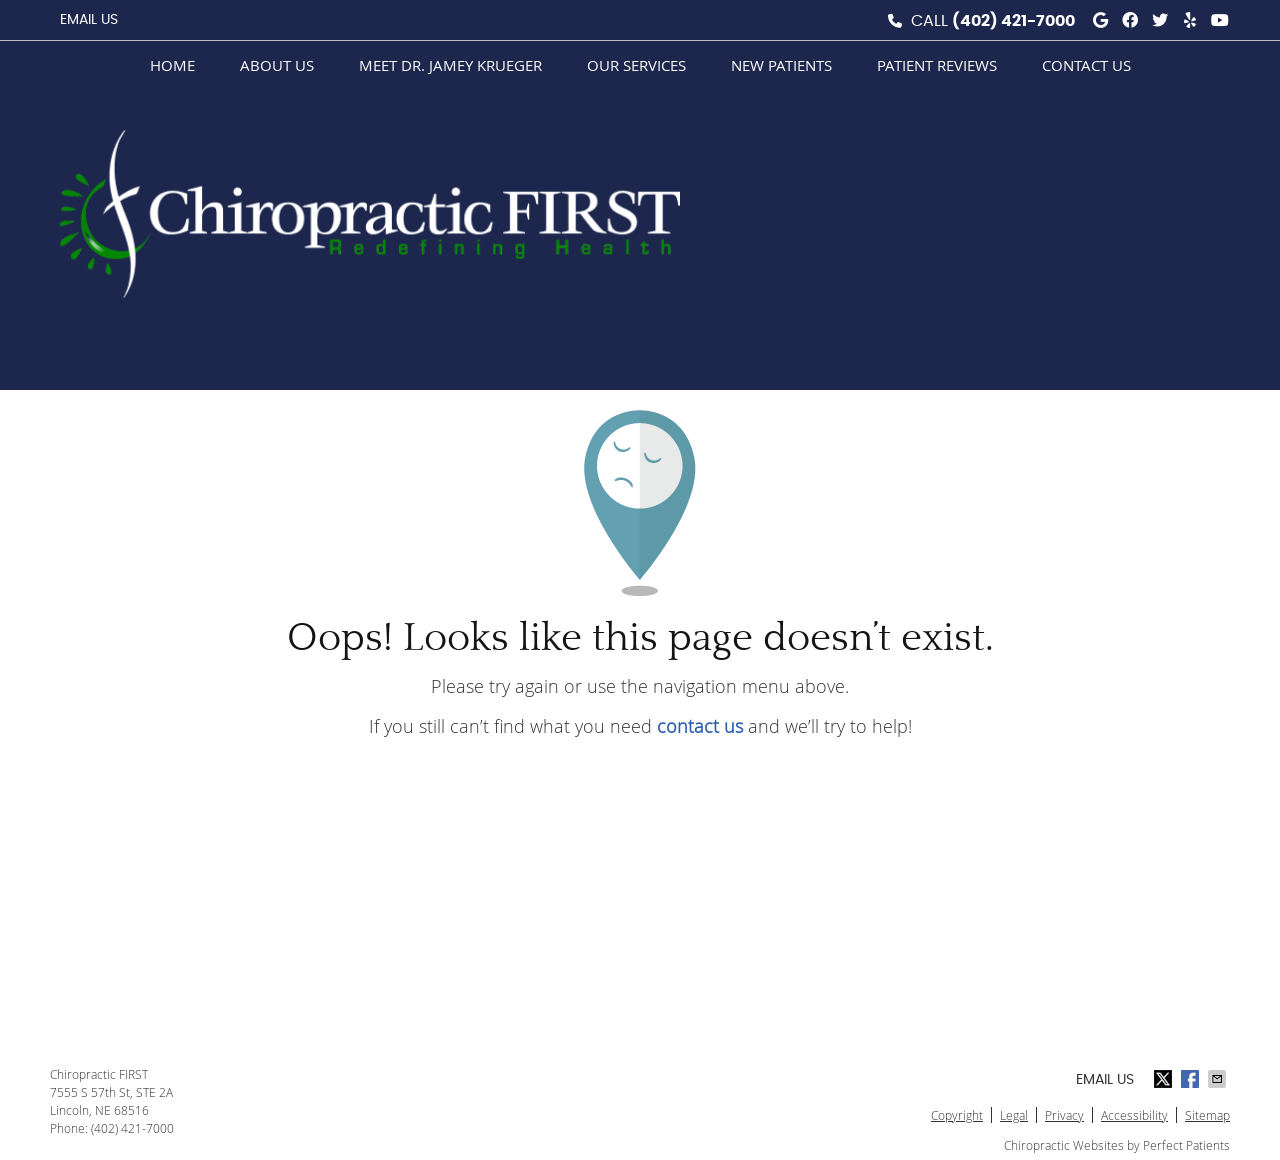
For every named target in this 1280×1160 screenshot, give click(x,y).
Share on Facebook (1192, 1079)
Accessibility (1134, 1115)
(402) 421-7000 (1013, 21)
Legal (1014, 1115)
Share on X (1165, 1079)
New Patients (781, 65)
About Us (277, 65)
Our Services (636, 65)
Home (172, 65)
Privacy (1064, 1115)
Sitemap (1207, 1115)
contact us (700, 726)
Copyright (957, 1115)
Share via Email (1219, 1079)
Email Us (89, 20)
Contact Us (1086, 65)
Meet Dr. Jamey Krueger (450, 65)
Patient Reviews (937, 65)
